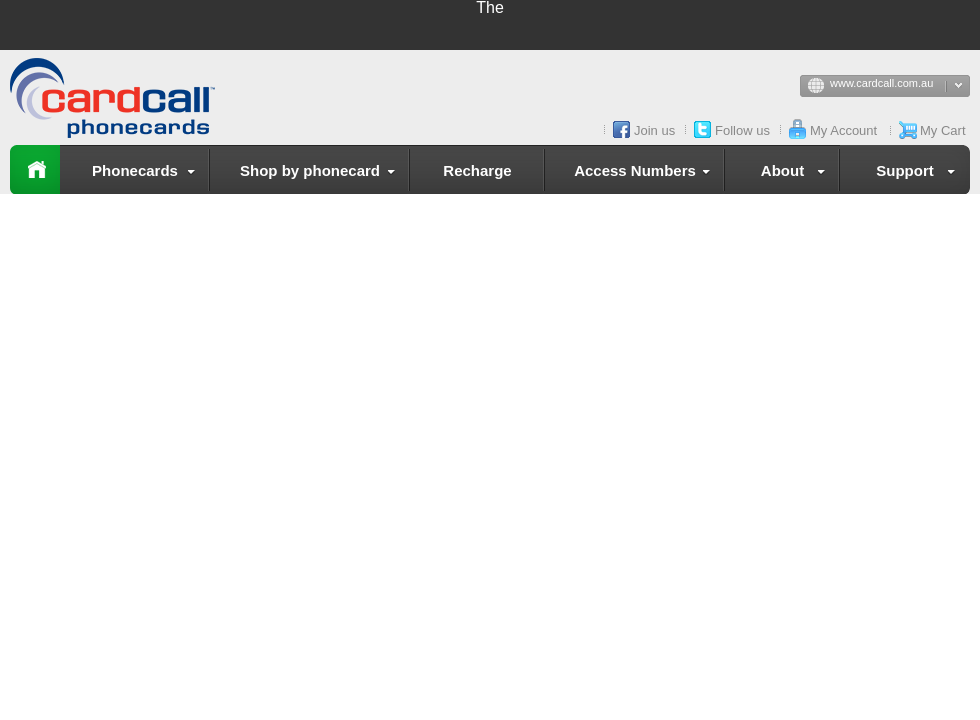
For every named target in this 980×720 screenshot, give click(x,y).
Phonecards (147, 174)
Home (35, 169)
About (797, 174)
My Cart (943, 130)
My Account (843, 130)
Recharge (477, 170)
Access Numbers (646, 174)
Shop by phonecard (321, 174)
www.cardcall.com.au (900, 87)
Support (919, 174)
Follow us (742, 130)
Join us (654, 130)
